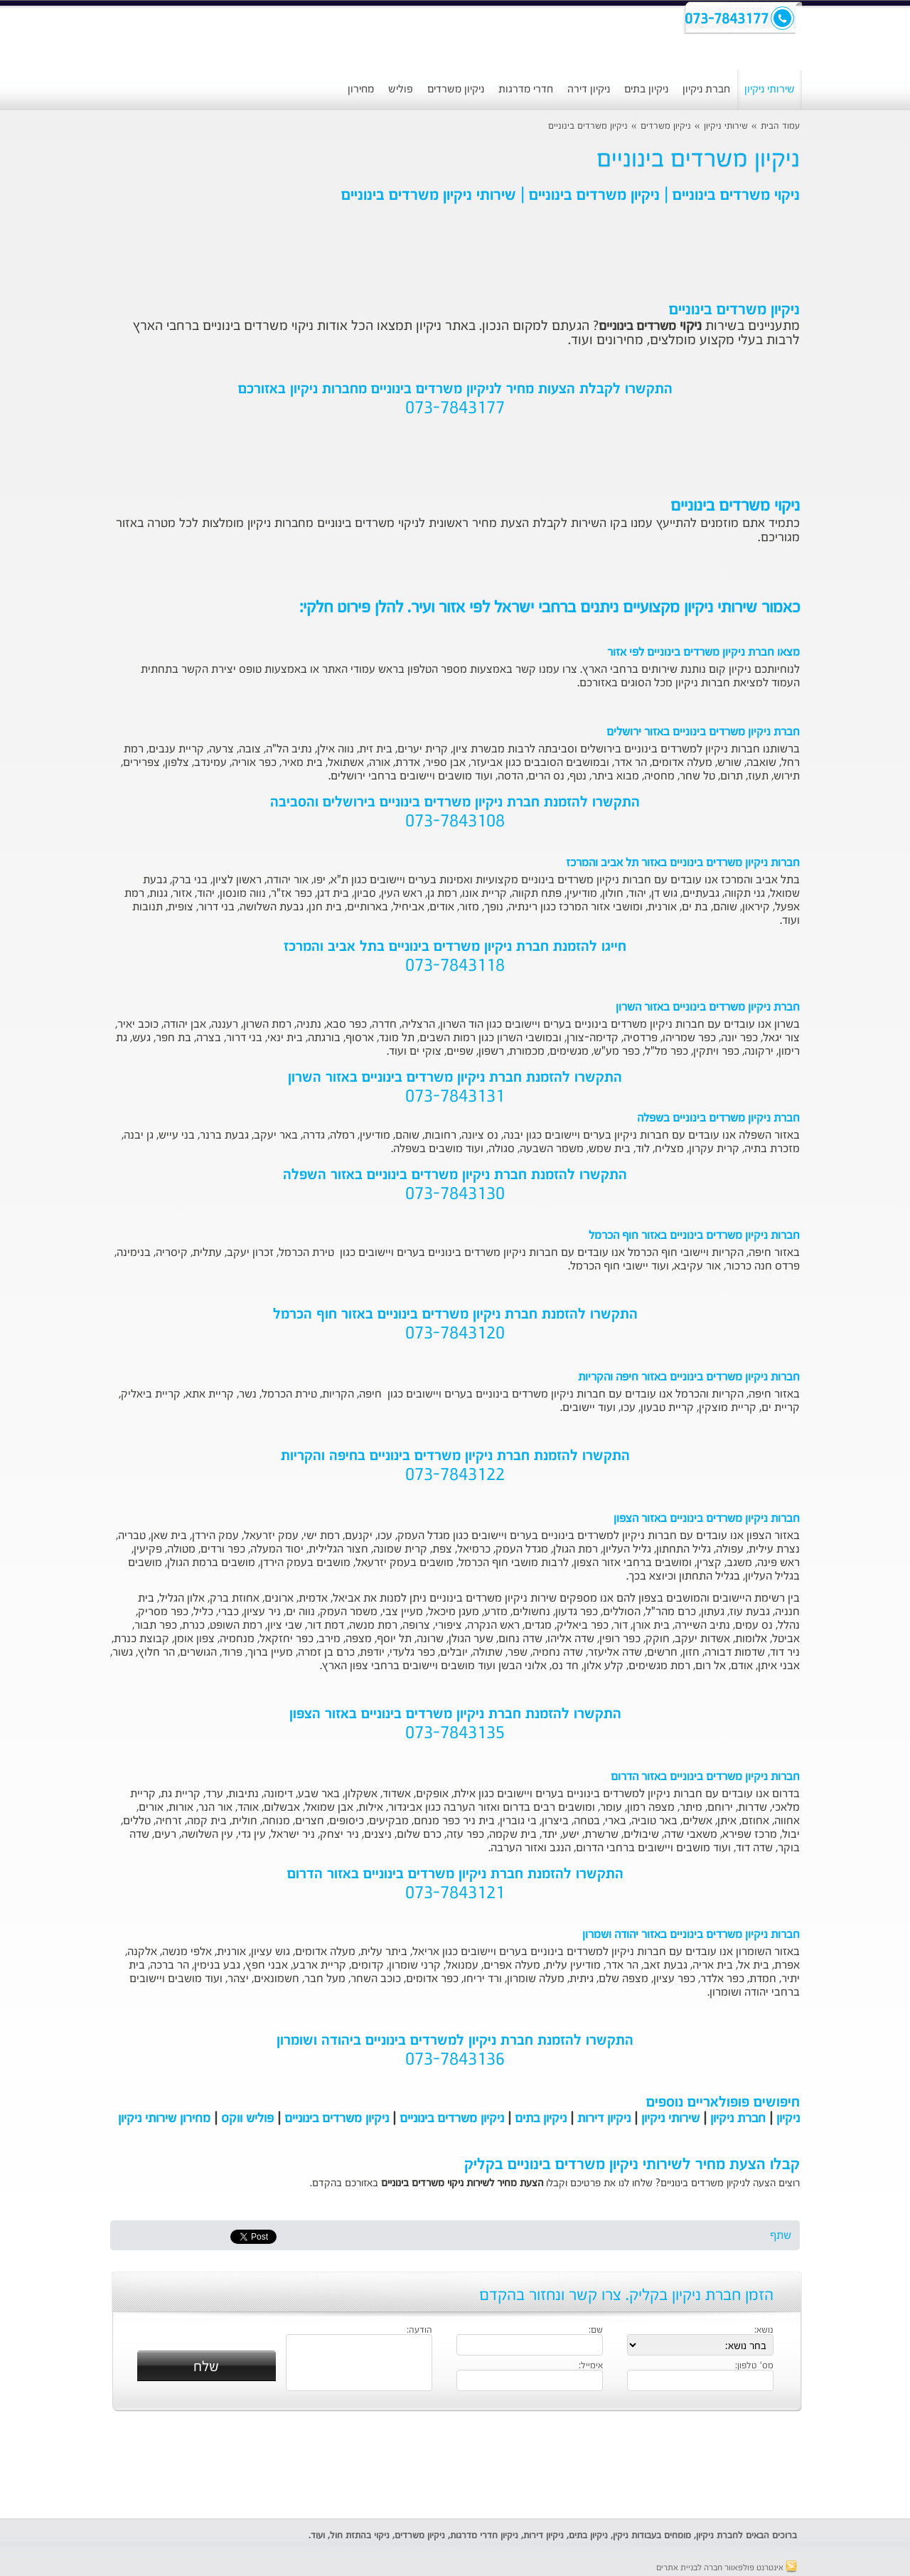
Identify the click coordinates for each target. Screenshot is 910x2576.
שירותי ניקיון (769, 89)
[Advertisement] (455, 2465)
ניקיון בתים (646, 89)
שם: (596, 2330)
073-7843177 (455, 409)
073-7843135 (455, 1734)
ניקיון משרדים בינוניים (588, 126)
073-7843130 (455, 1194)
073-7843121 (455, 1894)
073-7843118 (455, 966)
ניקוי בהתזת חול (360, 2536)
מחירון (361, 89)
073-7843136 (455, 2060)
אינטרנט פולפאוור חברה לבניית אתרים (726, 2568)
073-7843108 (455, 822)
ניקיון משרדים (455, 89)
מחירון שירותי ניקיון (164, 2118)
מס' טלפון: (754, 2366)
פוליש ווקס (247, 2118)
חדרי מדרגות (525, 89)
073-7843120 (455, 1334)
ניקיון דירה (588, 89)
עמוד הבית (780, 126)
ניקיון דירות (604, 2118)
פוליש (400, 89)
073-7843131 (455, 1097)
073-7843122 (455, 1475)
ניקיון (788, 2118)
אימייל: (591, 2366)
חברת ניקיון (706, 89)
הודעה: (419, 2330)
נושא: (764, 2330)
